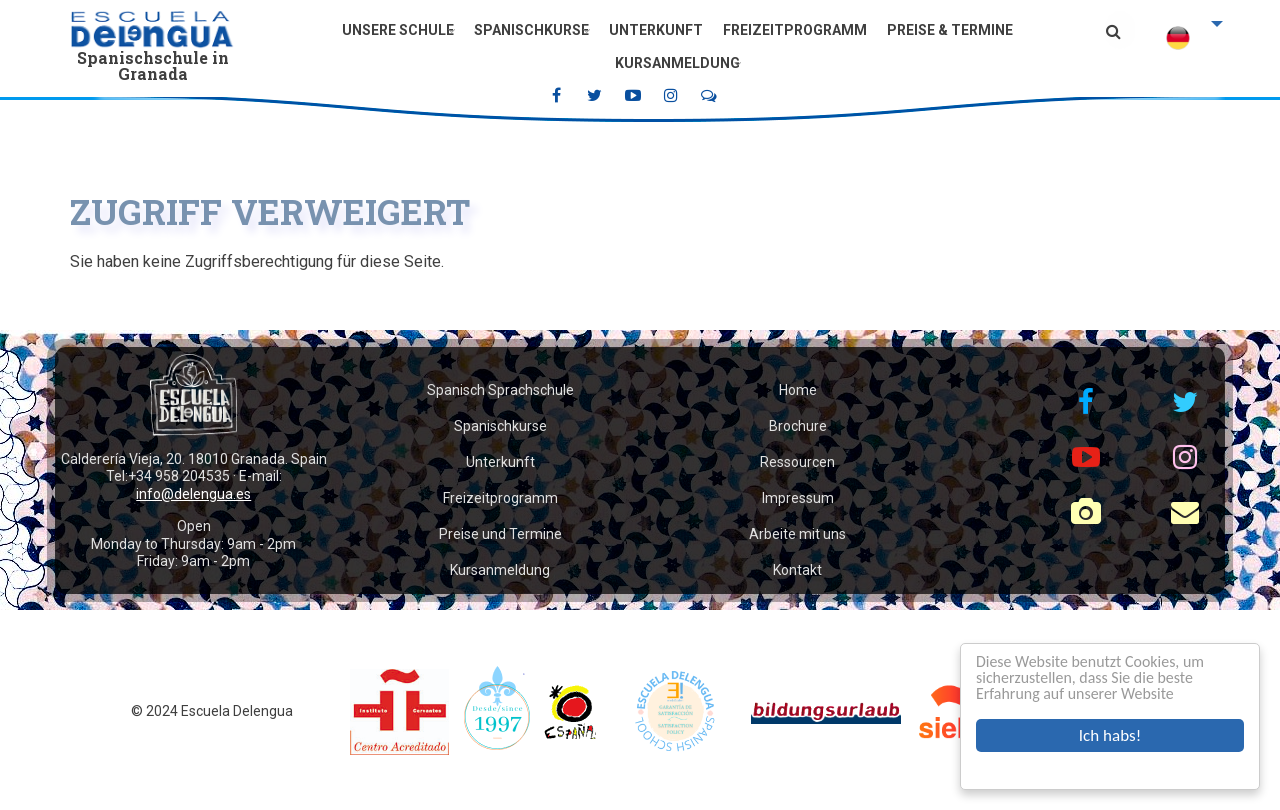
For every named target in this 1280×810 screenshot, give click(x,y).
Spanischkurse (531, 30)
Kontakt (797, 570)
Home (798, 390)
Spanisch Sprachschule (500, 390)
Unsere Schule (398, 30)
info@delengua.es (193, 494)
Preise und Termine (500, 534)
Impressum (798, 498)
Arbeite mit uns (797, 534)
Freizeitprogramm (795, 30)
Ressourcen (797, 462)
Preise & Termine (950, 30)
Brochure (798, 426)
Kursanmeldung (677, 63)
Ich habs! (1110, 735)
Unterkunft (656, 30)
